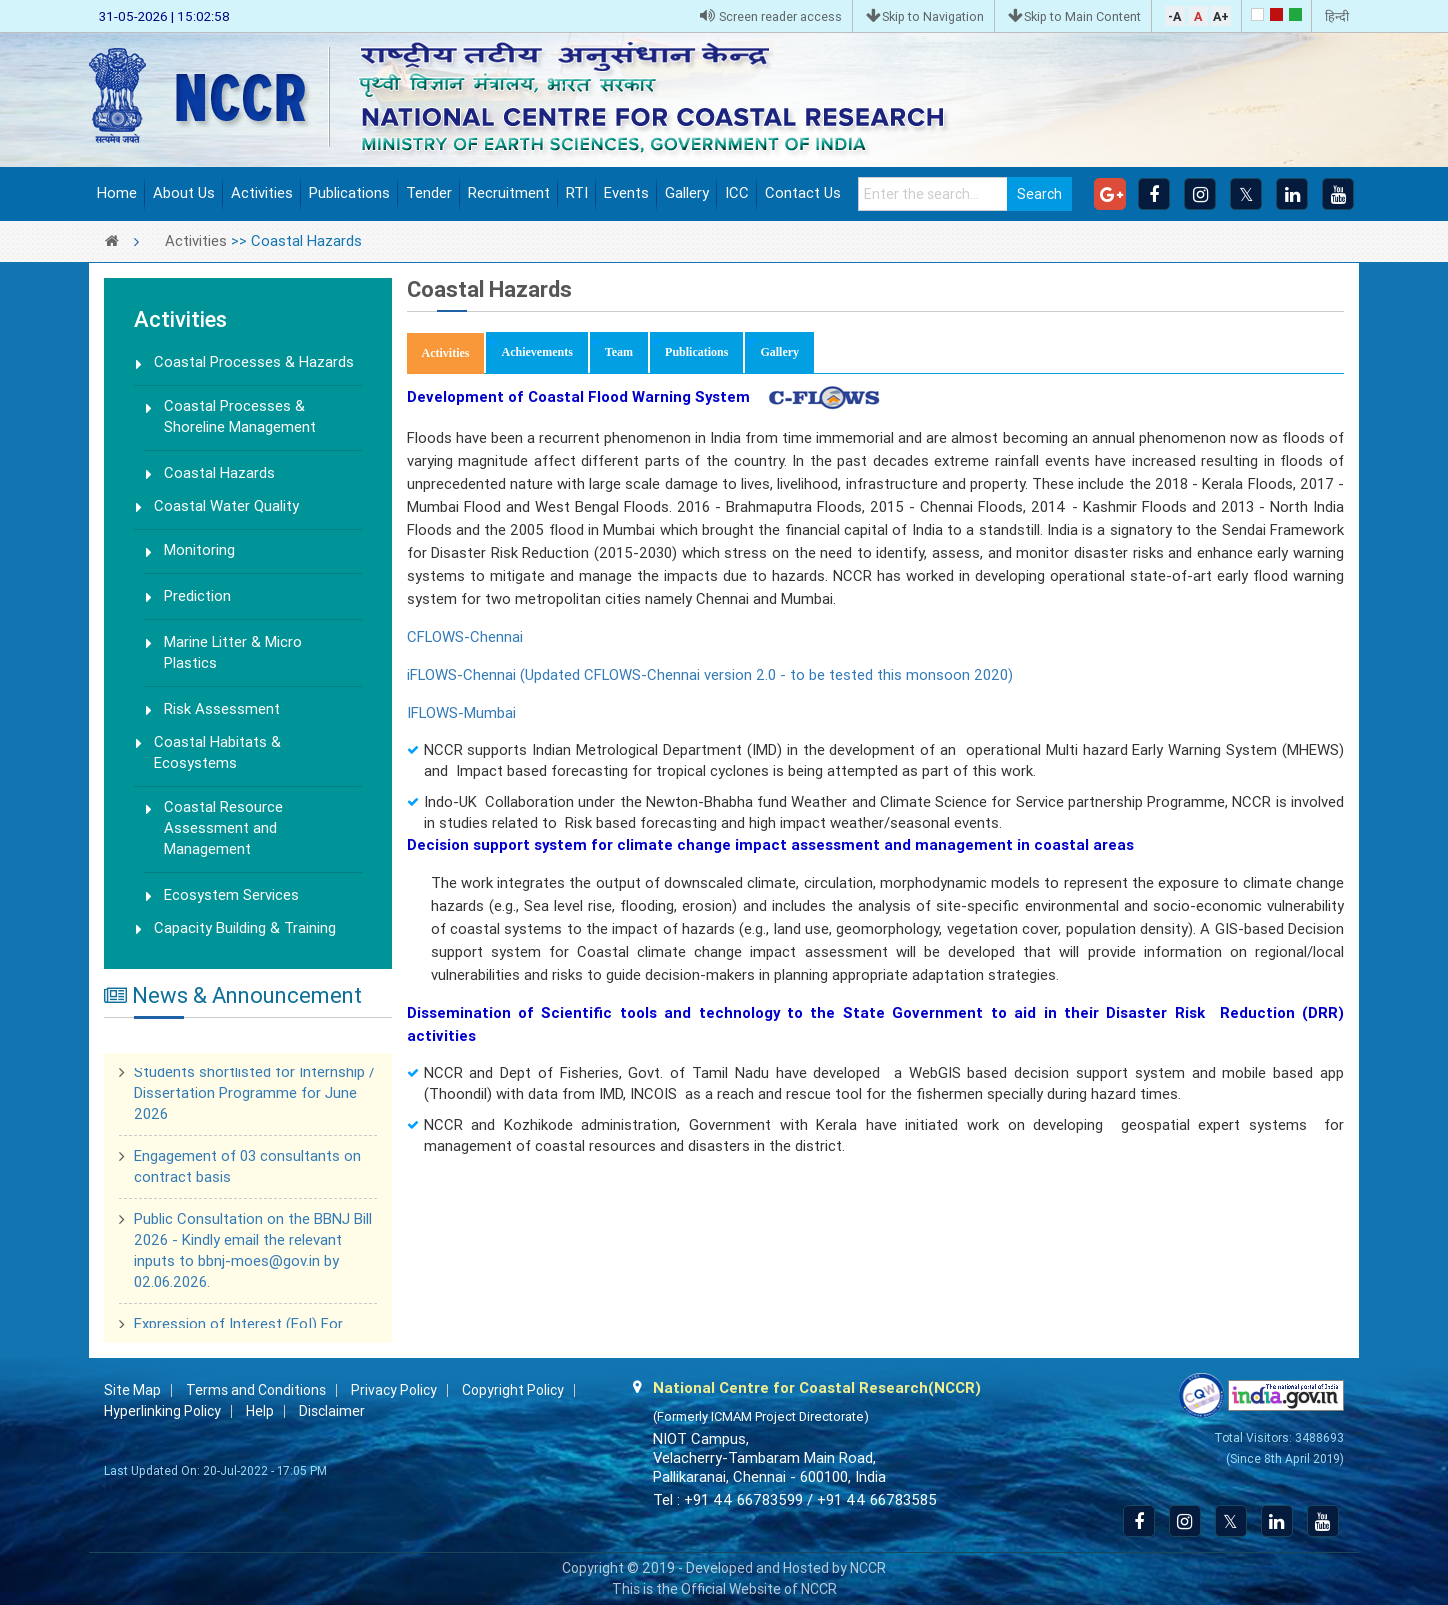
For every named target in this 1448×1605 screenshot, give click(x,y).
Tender (429, 193)
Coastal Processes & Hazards (254, 362)
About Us (184, 193)
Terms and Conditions (256, 1390)
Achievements (536, 352)
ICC (737, 193)
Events (626, 193)
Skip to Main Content (1074, 16)
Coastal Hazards (219, 473)
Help (260, 1411)
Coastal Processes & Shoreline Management (240, 416)
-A (1174, 16)
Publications (349, 193)
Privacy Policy (394, 1390)
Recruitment (509, 193)
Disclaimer (332, 1411)
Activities (262, 193)
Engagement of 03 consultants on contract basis (247, 1169)
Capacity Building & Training (245, 928)
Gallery (687, 193)
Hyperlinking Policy (162, 1411)
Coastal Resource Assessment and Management (223, 828)
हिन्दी (1337, 16)
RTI (577, 193)
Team (619, 352)
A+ (1221, 16)
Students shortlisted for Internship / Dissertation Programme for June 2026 (254, 1096)
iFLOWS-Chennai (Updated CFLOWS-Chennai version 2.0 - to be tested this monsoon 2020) (710, 675)
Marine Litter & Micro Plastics (233, 652)
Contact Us (803, 193)
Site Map (132, 1390)
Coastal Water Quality (226, 506)
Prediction (197, 596)
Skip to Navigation (925, 16)
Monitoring (199, 550)
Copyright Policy (513, 1390)
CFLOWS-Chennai (465, 637)
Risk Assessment (222, 709)
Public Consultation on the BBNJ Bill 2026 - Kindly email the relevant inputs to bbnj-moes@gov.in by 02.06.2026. (253, 1253)
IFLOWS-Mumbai (461, 713)
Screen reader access (771, 16)
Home (117, 193)
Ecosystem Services (231, 895)
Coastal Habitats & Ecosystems (217, 752)
